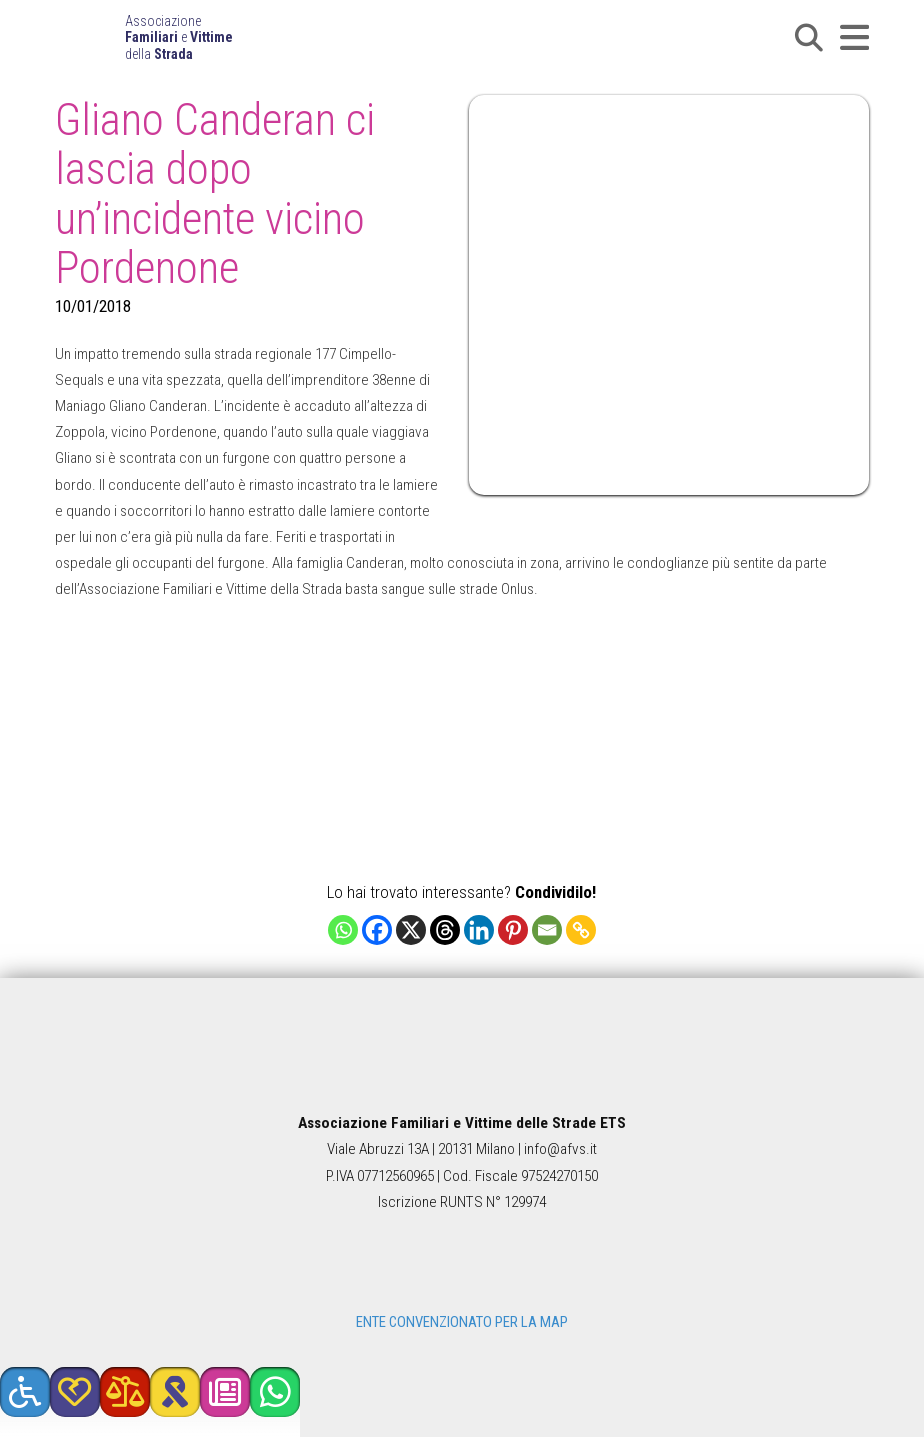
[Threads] (445, 930)
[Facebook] (377, 930)
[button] (809, 38)
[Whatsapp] (343, 930)
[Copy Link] (581, 930)
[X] (411, 930)
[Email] (547, 930)
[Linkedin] (479, 930)
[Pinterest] (513, 930)
